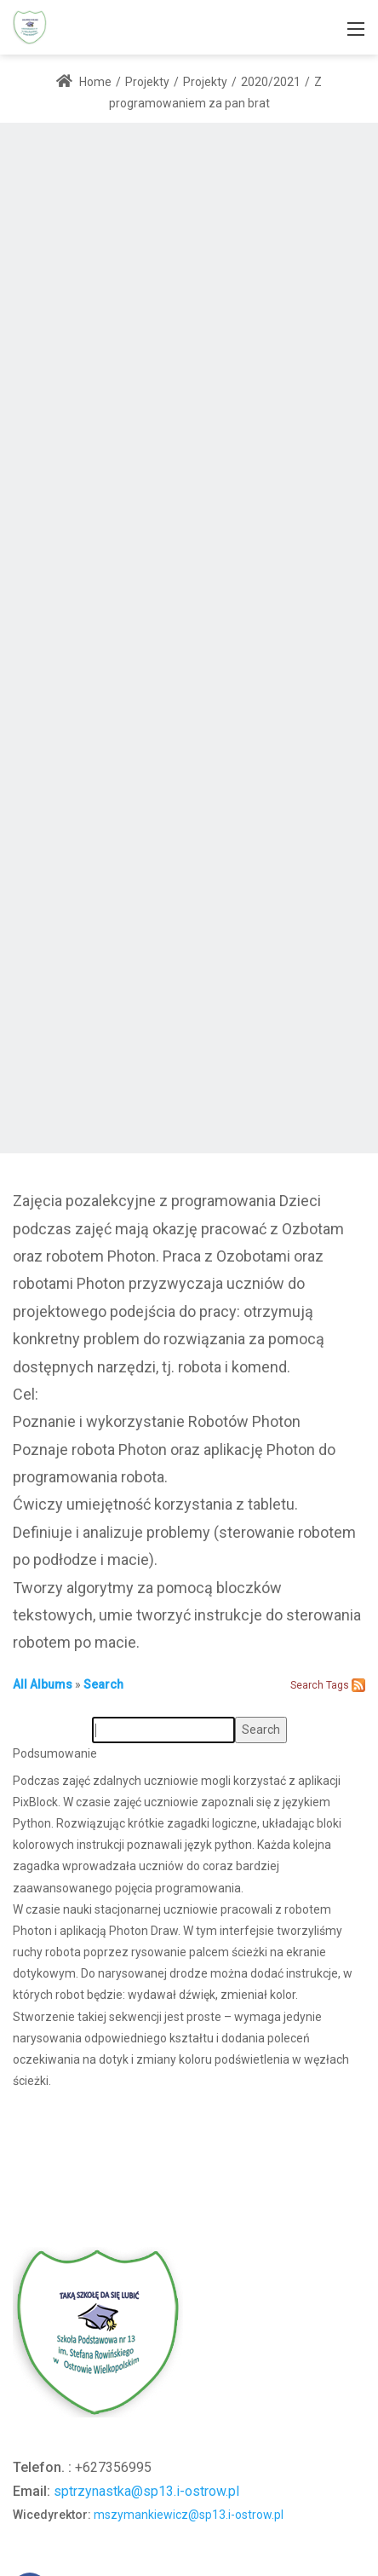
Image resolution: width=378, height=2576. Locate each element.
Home (84, 82)
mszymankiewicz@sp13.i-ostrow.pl (189, 2514)
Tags (337, 1685)
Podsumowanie (55, 1753)
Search (103, 1684)
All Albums (42, 1684)
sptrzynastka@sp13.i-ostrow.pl (146, 2491)
